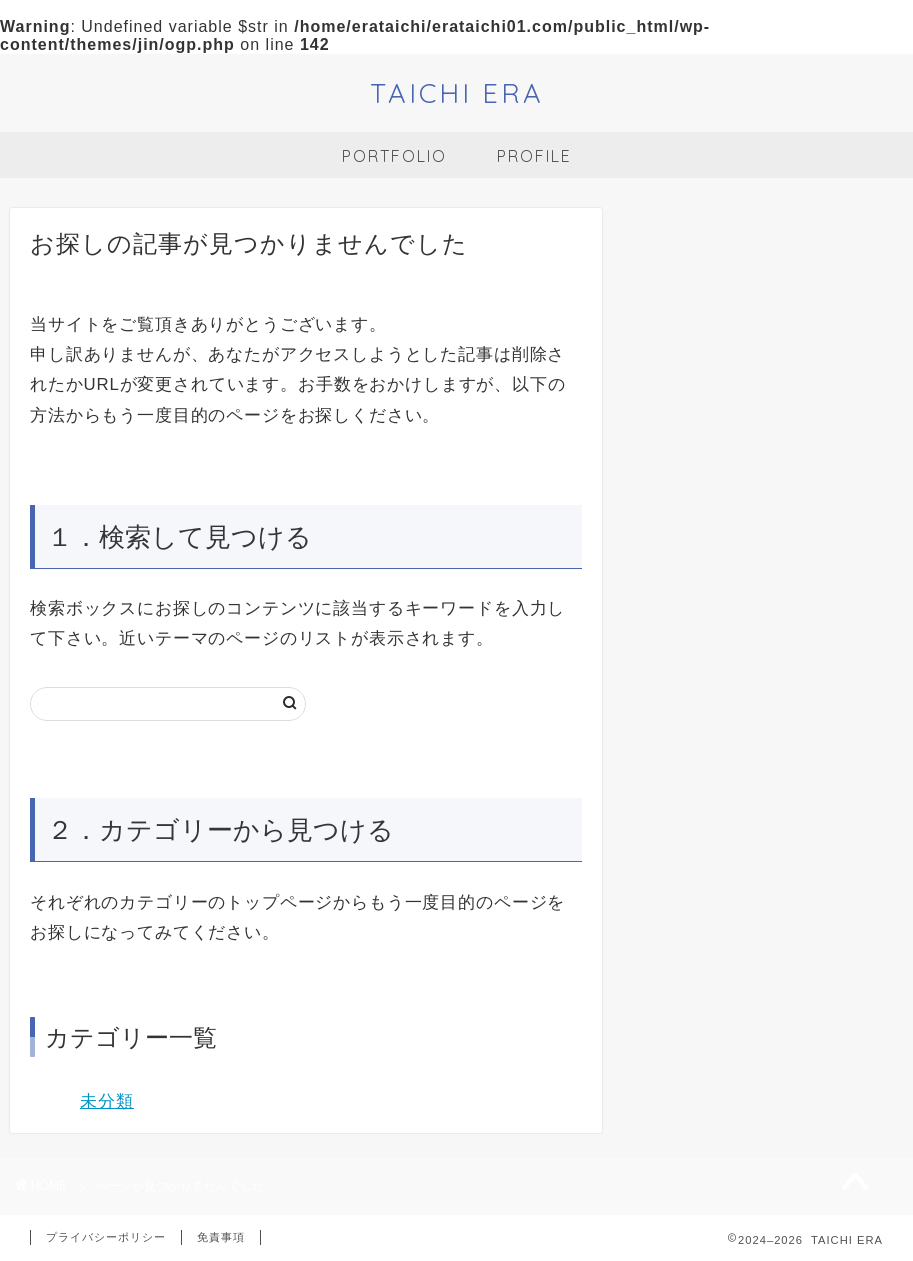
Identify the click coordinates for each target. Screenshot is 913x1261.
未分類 (107, 1101)
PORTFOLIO (394, 156)
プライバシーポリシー (106, 1237)
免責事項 (221, 1237)
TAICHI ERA (457, 93)
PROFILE (534, 156)
